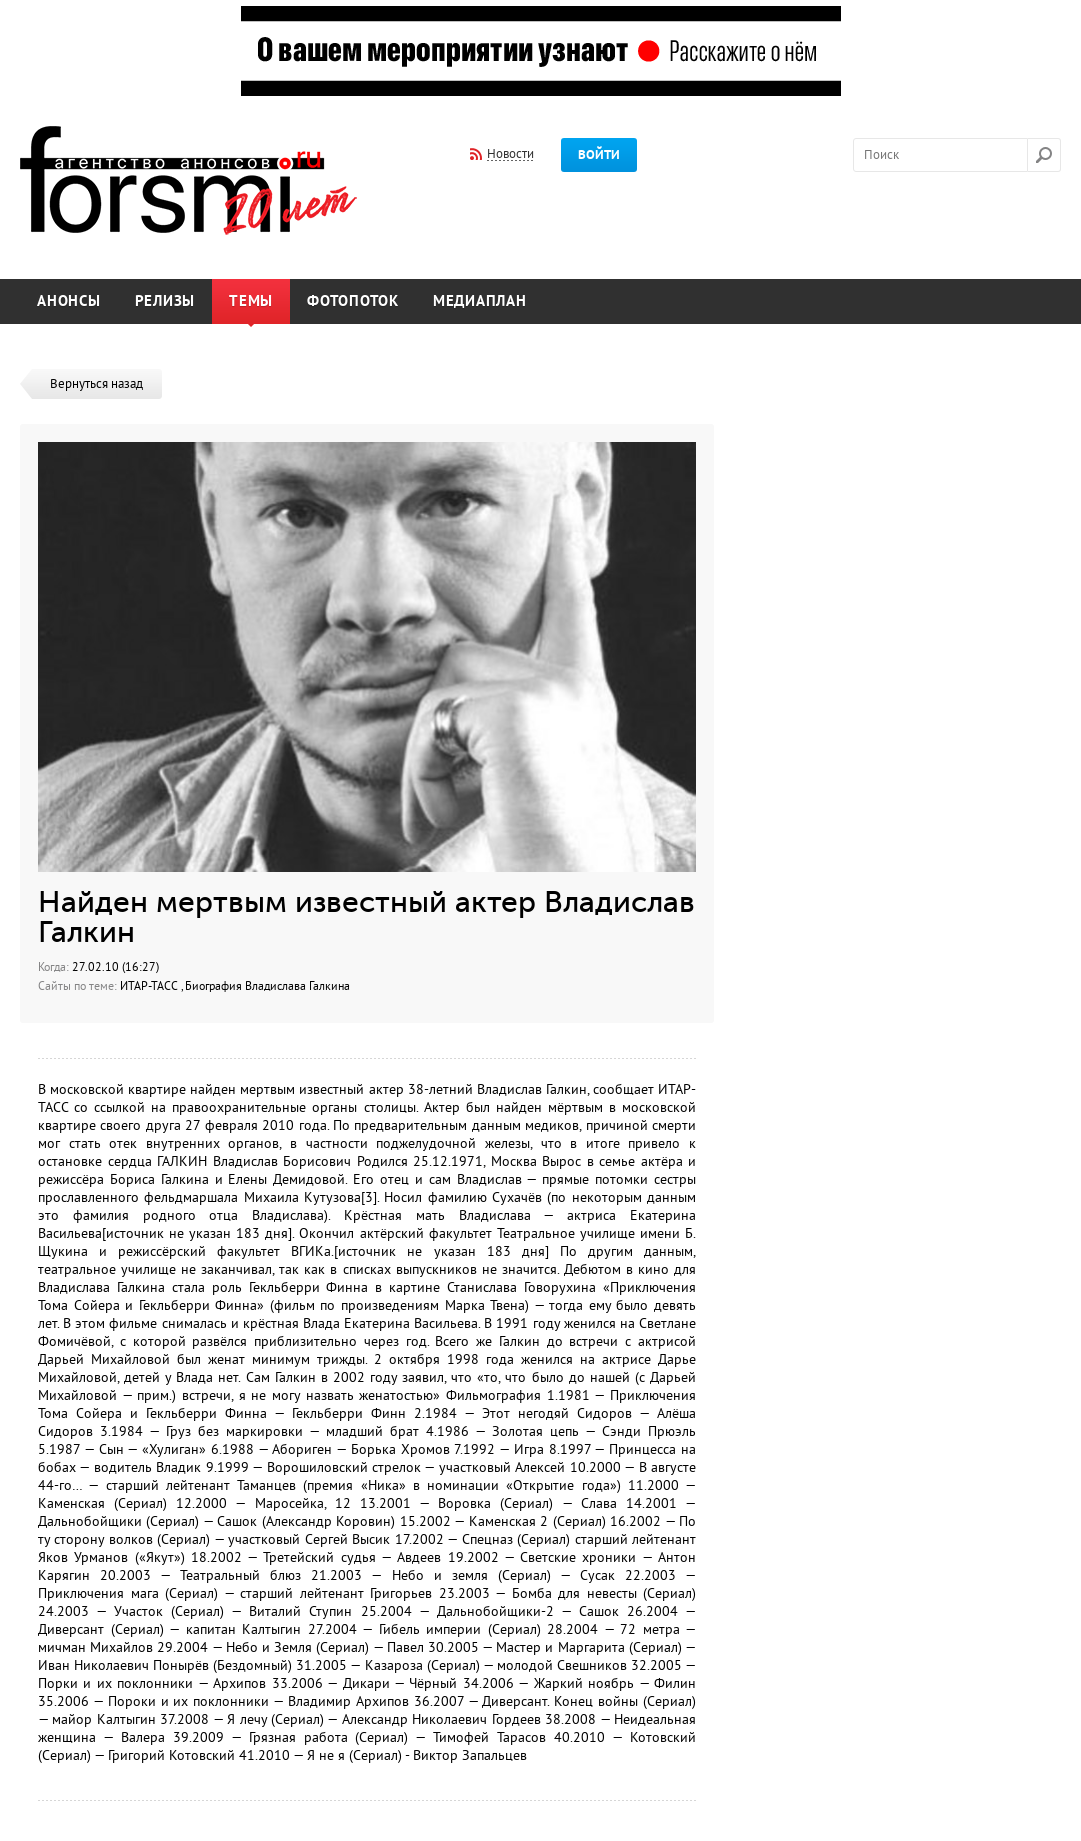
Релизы (165, 301)
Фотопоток (353, 301)
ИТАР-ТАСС (150, 986)
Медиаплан (480, 301)
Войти (599, 155)
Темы (251, 301)
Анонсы (69, 301)
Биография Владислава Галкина (267, 986)
